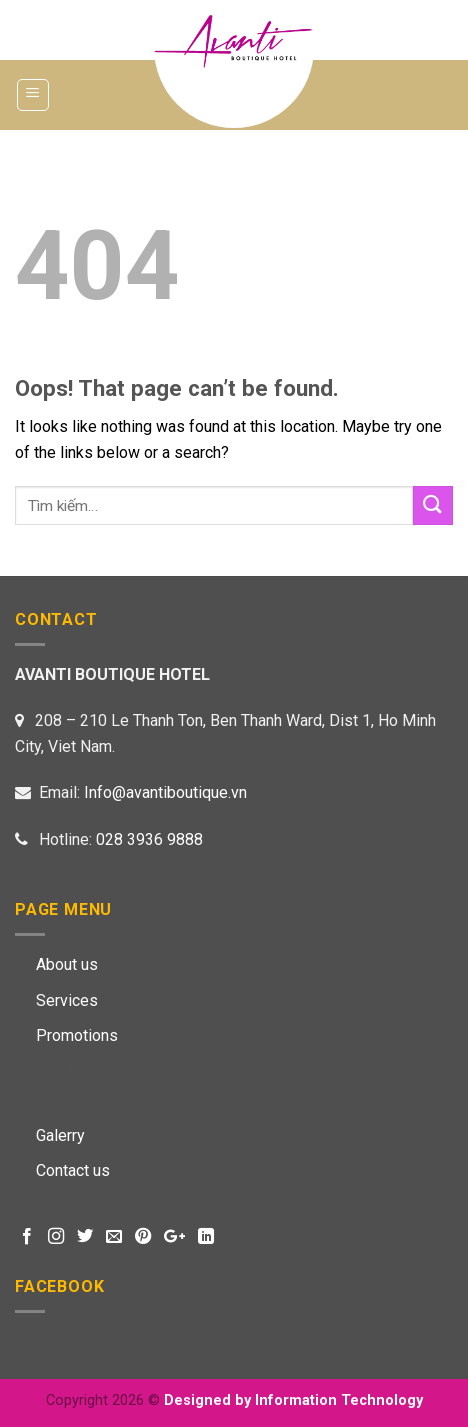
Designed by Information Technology (293, 1400)
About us (67, 964)
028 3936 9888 (149, 839)
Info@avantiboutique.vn (165, 792)
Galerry (60, 1135)
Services (67, 1000)
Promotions (77, 1035)
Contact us (73, 1170)
